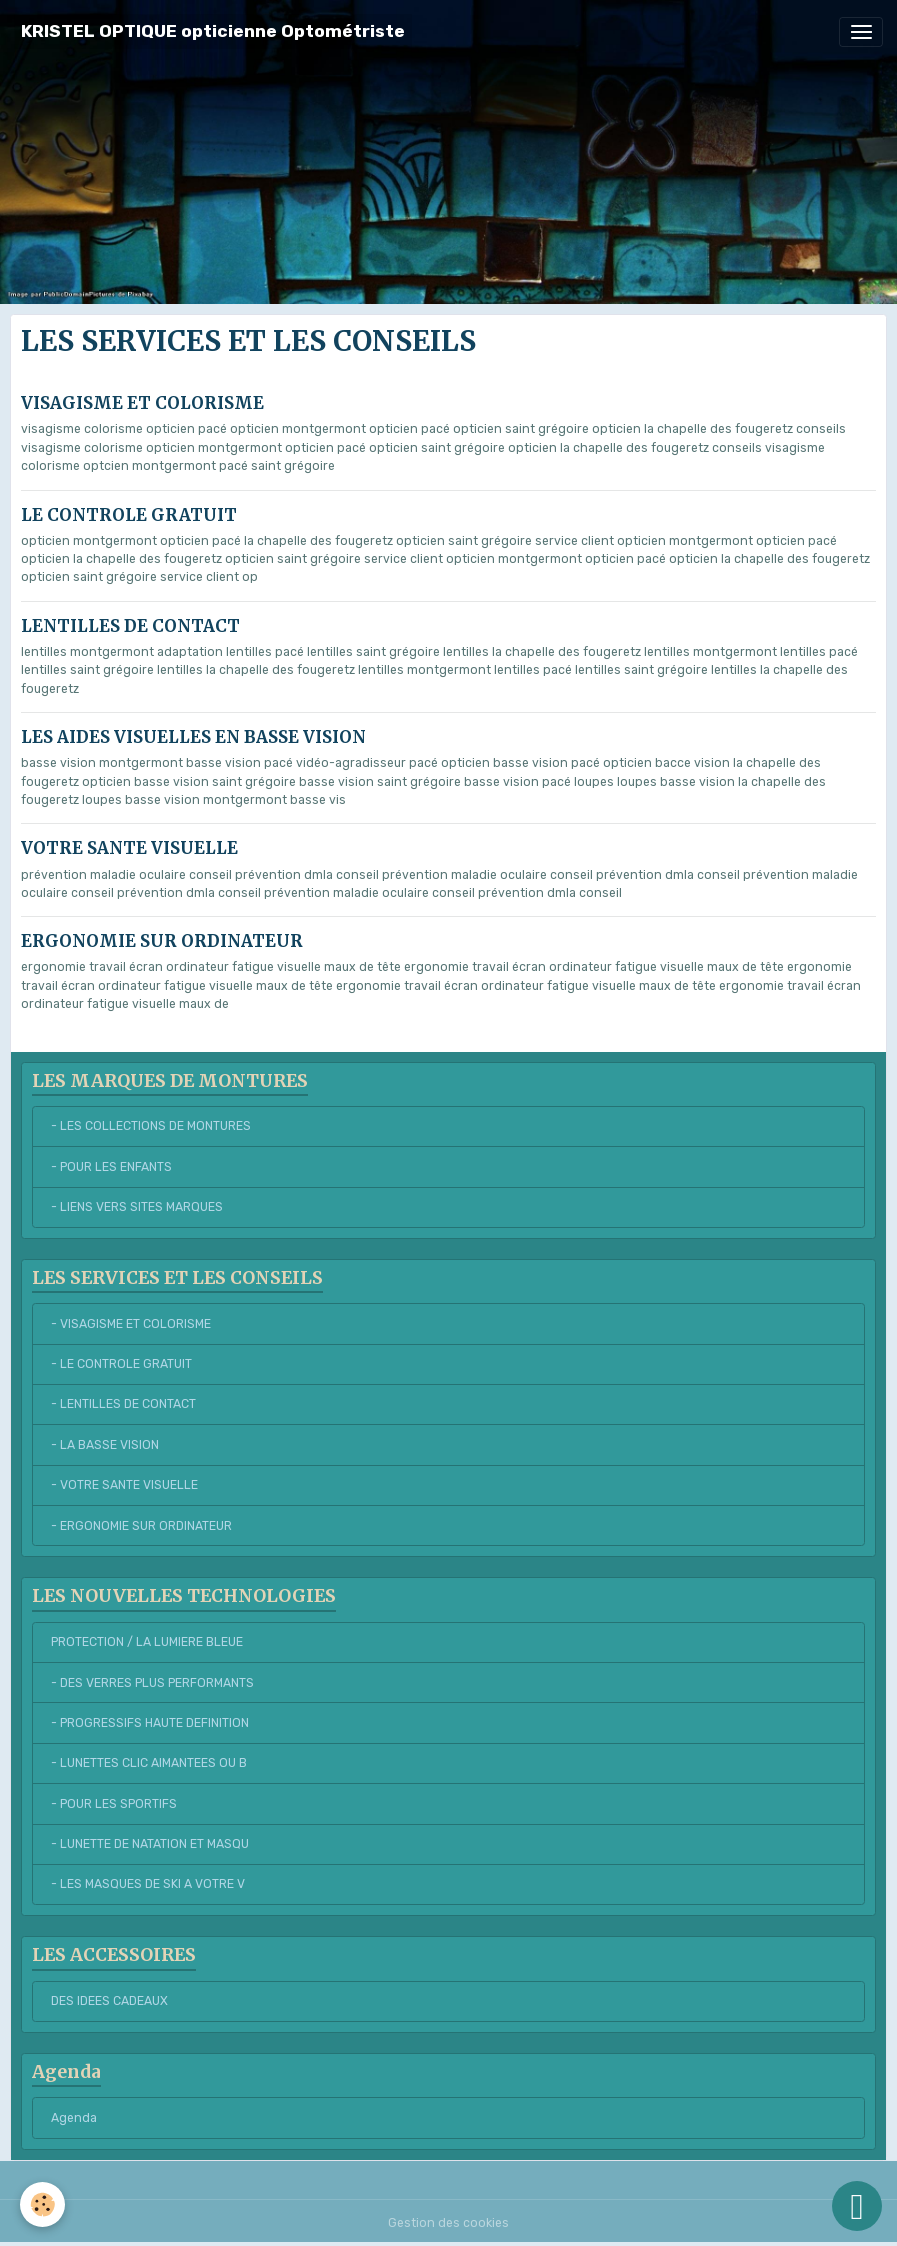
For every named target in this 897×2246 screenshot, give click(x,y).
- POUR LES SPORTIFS (114, 1804)
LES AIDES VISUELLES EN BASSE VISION (193, 737)
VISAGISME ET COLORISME (142, 403)
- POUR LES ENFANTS (111, 1167)
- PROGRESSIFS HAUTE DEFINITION (150, 1723)
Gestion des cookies (448, 2223)
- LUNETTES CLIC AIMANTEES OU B (149, 1763)
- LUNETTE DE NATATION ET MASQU (150, 1844)
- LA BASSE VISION (105, 1445)
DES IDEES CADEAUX (109, 2001)
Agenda (74, 2118)
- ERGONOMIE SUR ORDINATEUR (141, 1526)
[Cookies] (42, 2204)
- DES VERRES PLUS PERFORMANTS (152, 1683)
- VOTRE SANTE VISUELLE (124, 1485)
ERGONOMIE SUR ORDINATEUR (162, 941)
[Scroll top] (857, 2206)
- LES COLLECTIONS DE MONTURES (151, 1126)
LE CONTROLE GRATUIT (129, 515)
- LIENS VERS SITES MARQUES (137, 1207)
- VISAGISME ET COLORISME (131, 1324)
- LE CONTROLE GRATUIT (121, 1364)
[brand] (213, 31)
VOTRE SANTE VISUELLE (129, 848)
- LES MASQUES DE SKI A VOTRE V (148, 1884)
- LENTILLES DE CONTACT (123, 1404)
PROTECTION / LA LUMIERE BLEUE (147, 1642)
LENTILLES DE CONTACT (130, 626)
